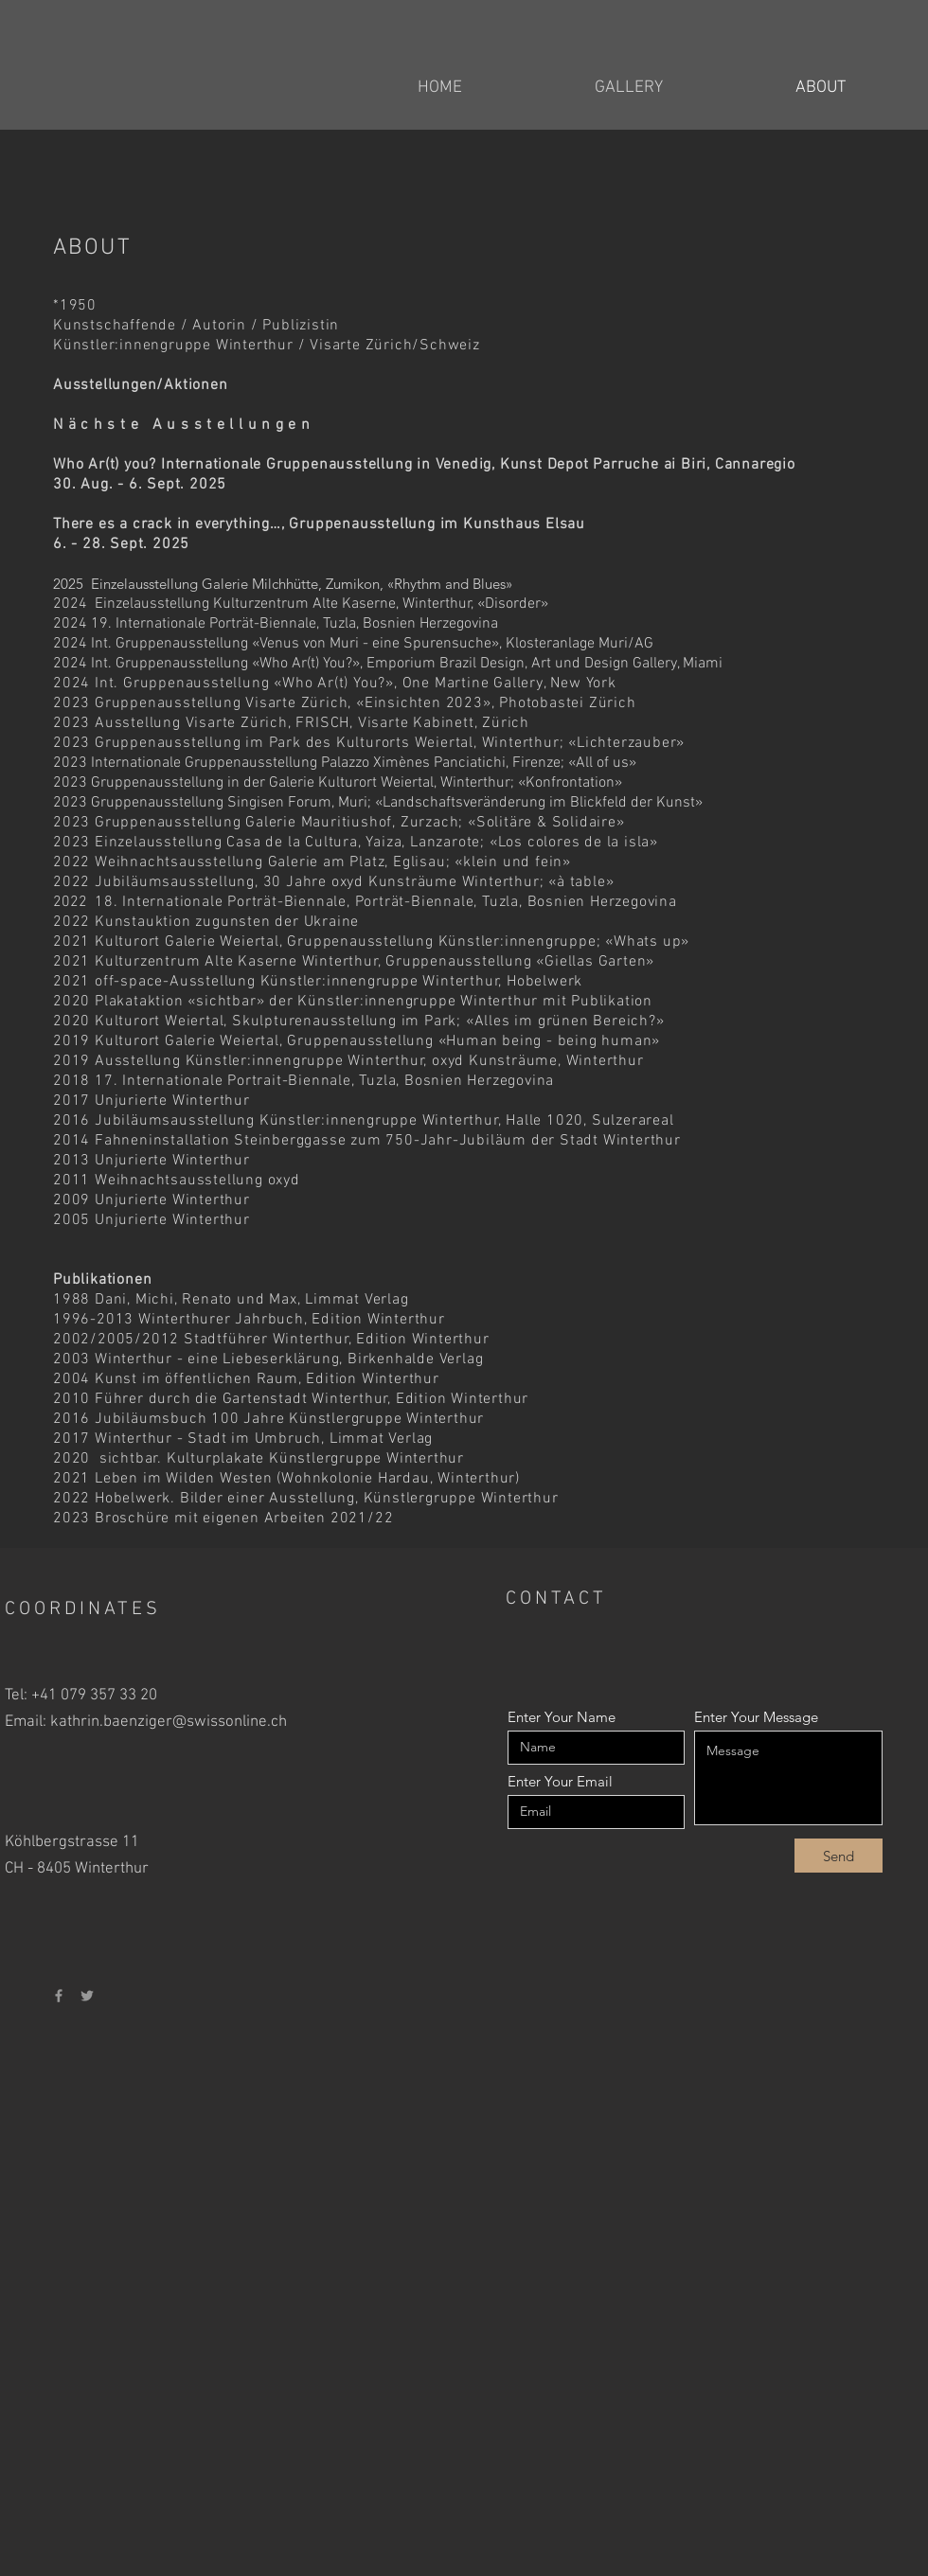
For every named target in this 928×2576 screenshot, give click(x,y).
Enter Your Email (560, 1781)
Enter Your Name (562, 1717)
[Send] (838, 1856)
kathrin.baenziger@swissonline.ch (168, 1722)
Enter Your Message (756, 1717)
